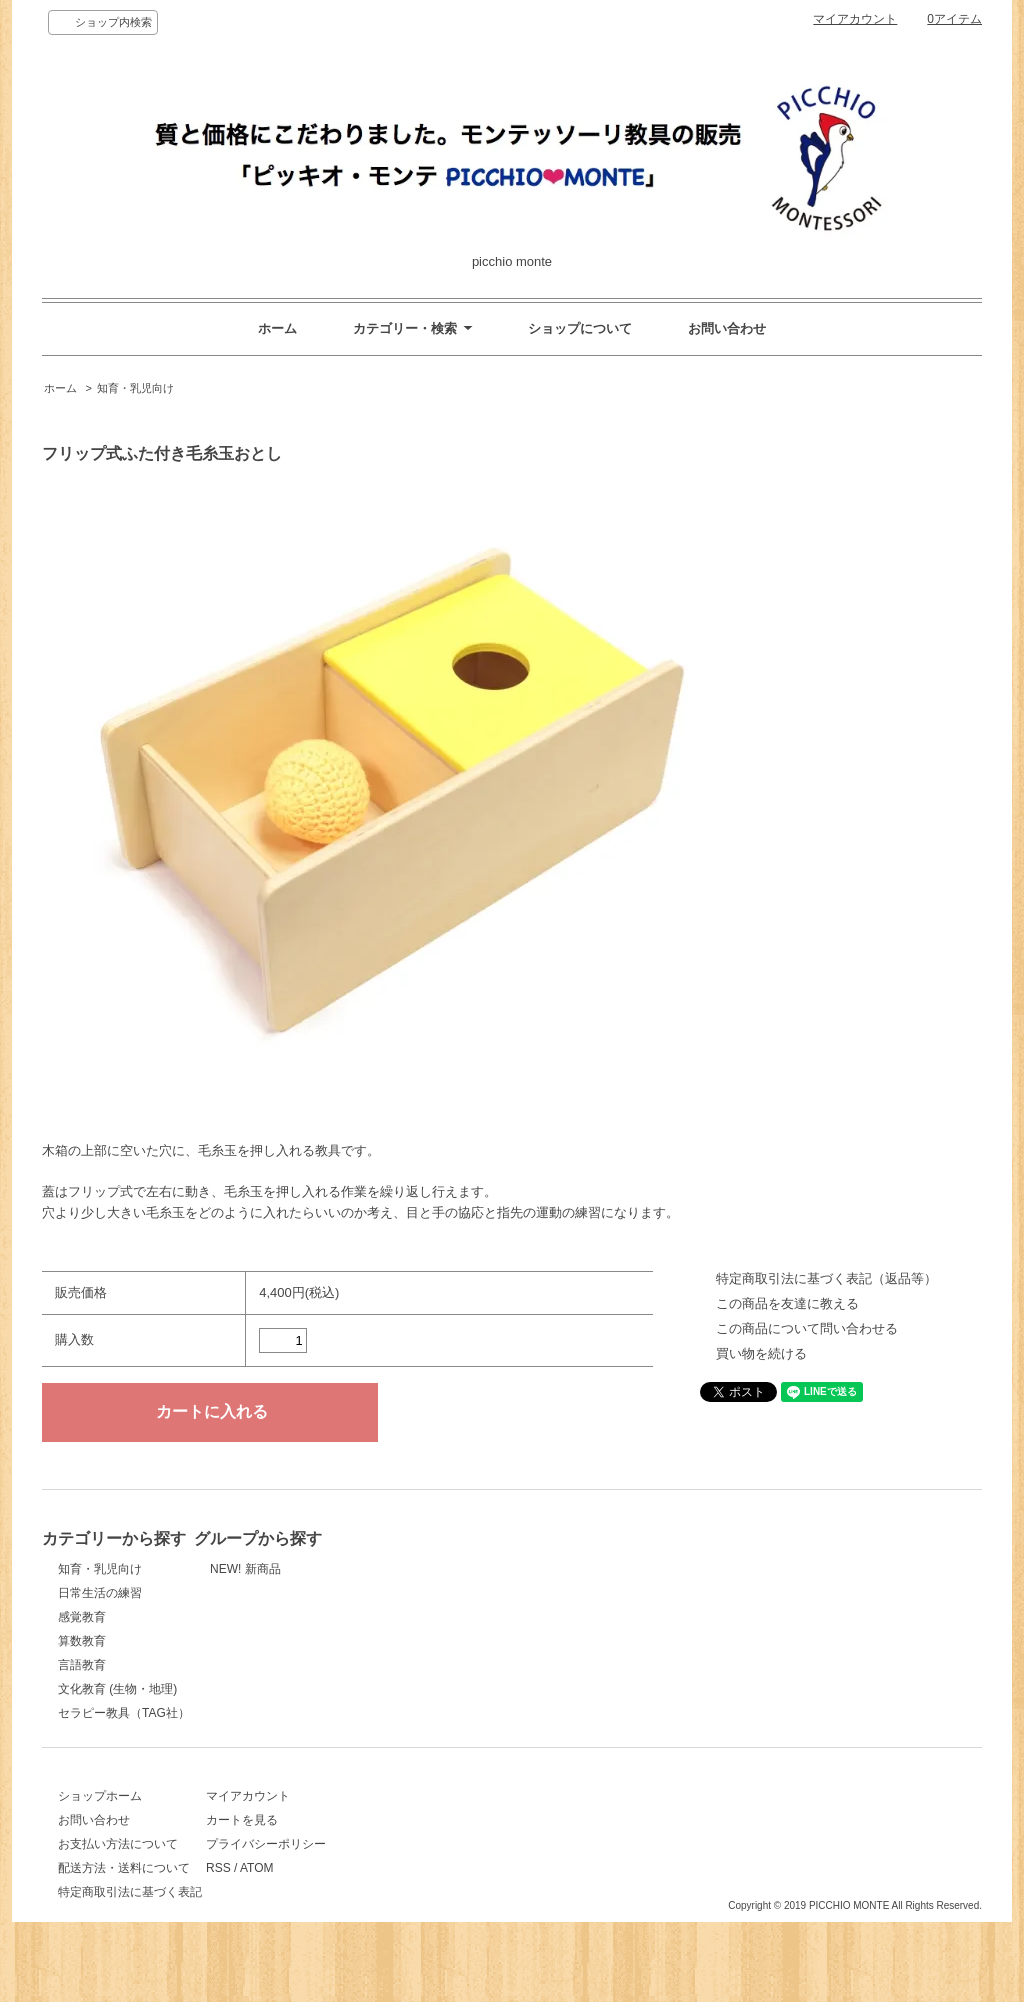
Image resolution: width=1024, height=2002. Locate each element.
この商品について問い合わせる (807, 1328)
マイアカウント (855, 19)
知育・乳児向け (135, 388)
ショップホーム (100, 1818)
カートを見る (324, 1842)
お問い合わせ (727, 328)
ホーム (277, 328)
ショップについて (580, 328)
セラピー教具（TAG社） (124, 1713)
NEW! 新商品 (323, 1569)
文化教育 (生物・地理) (117, 1689)
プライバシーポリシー (348, 1866)
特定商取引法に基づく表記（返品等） (826, 1278)
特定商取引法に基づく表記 (130, 1914)
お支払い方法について (118, 1866)
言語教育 (82, 1665)
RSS (300, 1890)
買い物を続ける (761, 1353)
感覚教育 (82, 1617)
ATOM (339, 1890)
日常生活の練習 (100, 1593)
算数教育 (82, 1641)
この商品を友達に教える (787, 1303)
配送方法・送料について (124, 1890)
